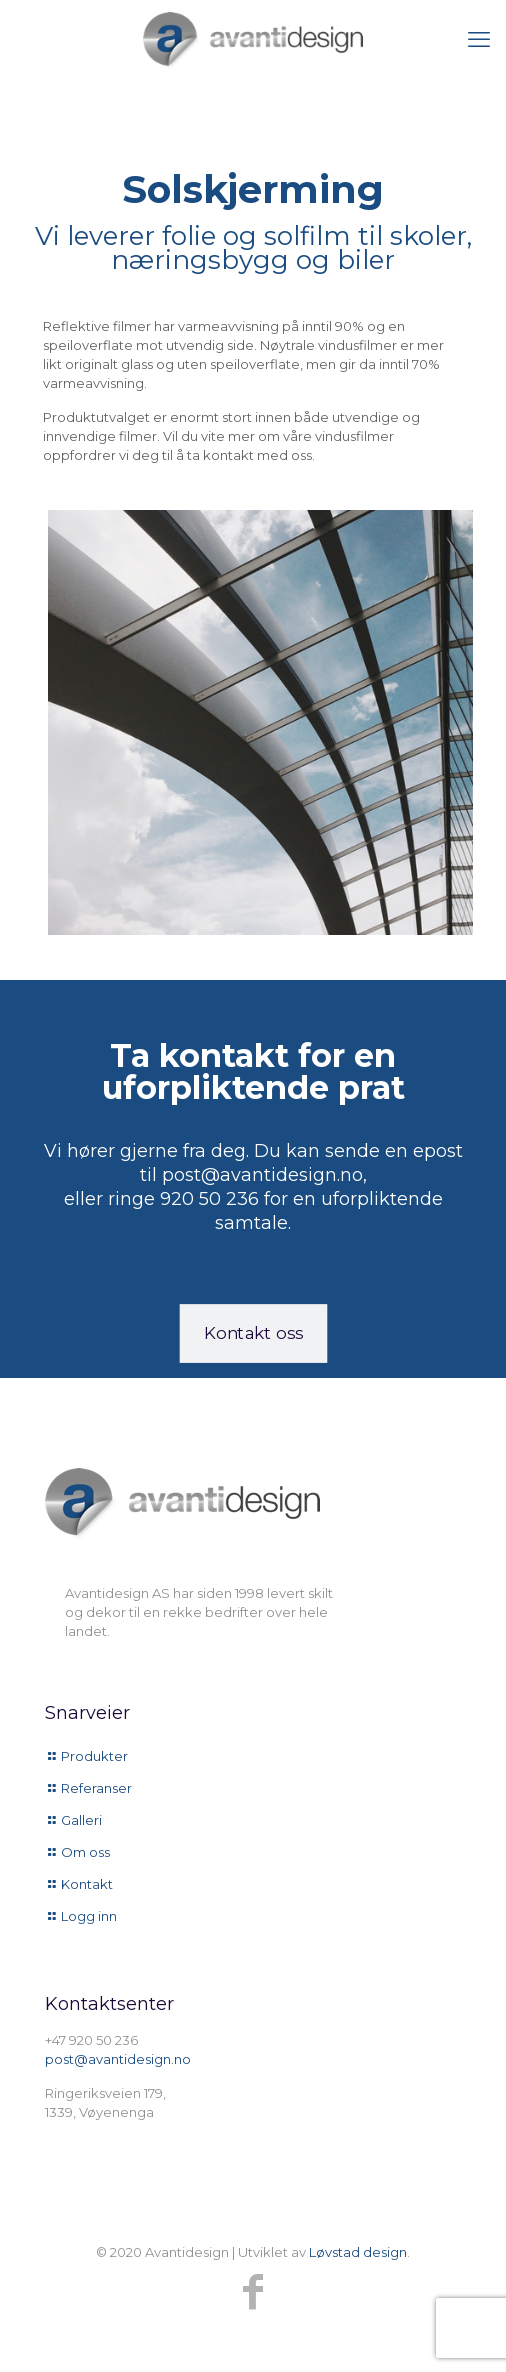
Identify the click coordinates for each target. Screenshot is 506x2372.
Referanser (96, 1788)
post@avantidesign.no (118, 2059)
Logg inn (89, 1916)
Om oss (85, 1852)
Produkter (94, 1756)
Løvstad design (358, 2252)
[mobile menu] (479, 40)
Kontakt (87, 1884)
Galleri (81, 1820)
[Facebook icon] (253, 2291)
